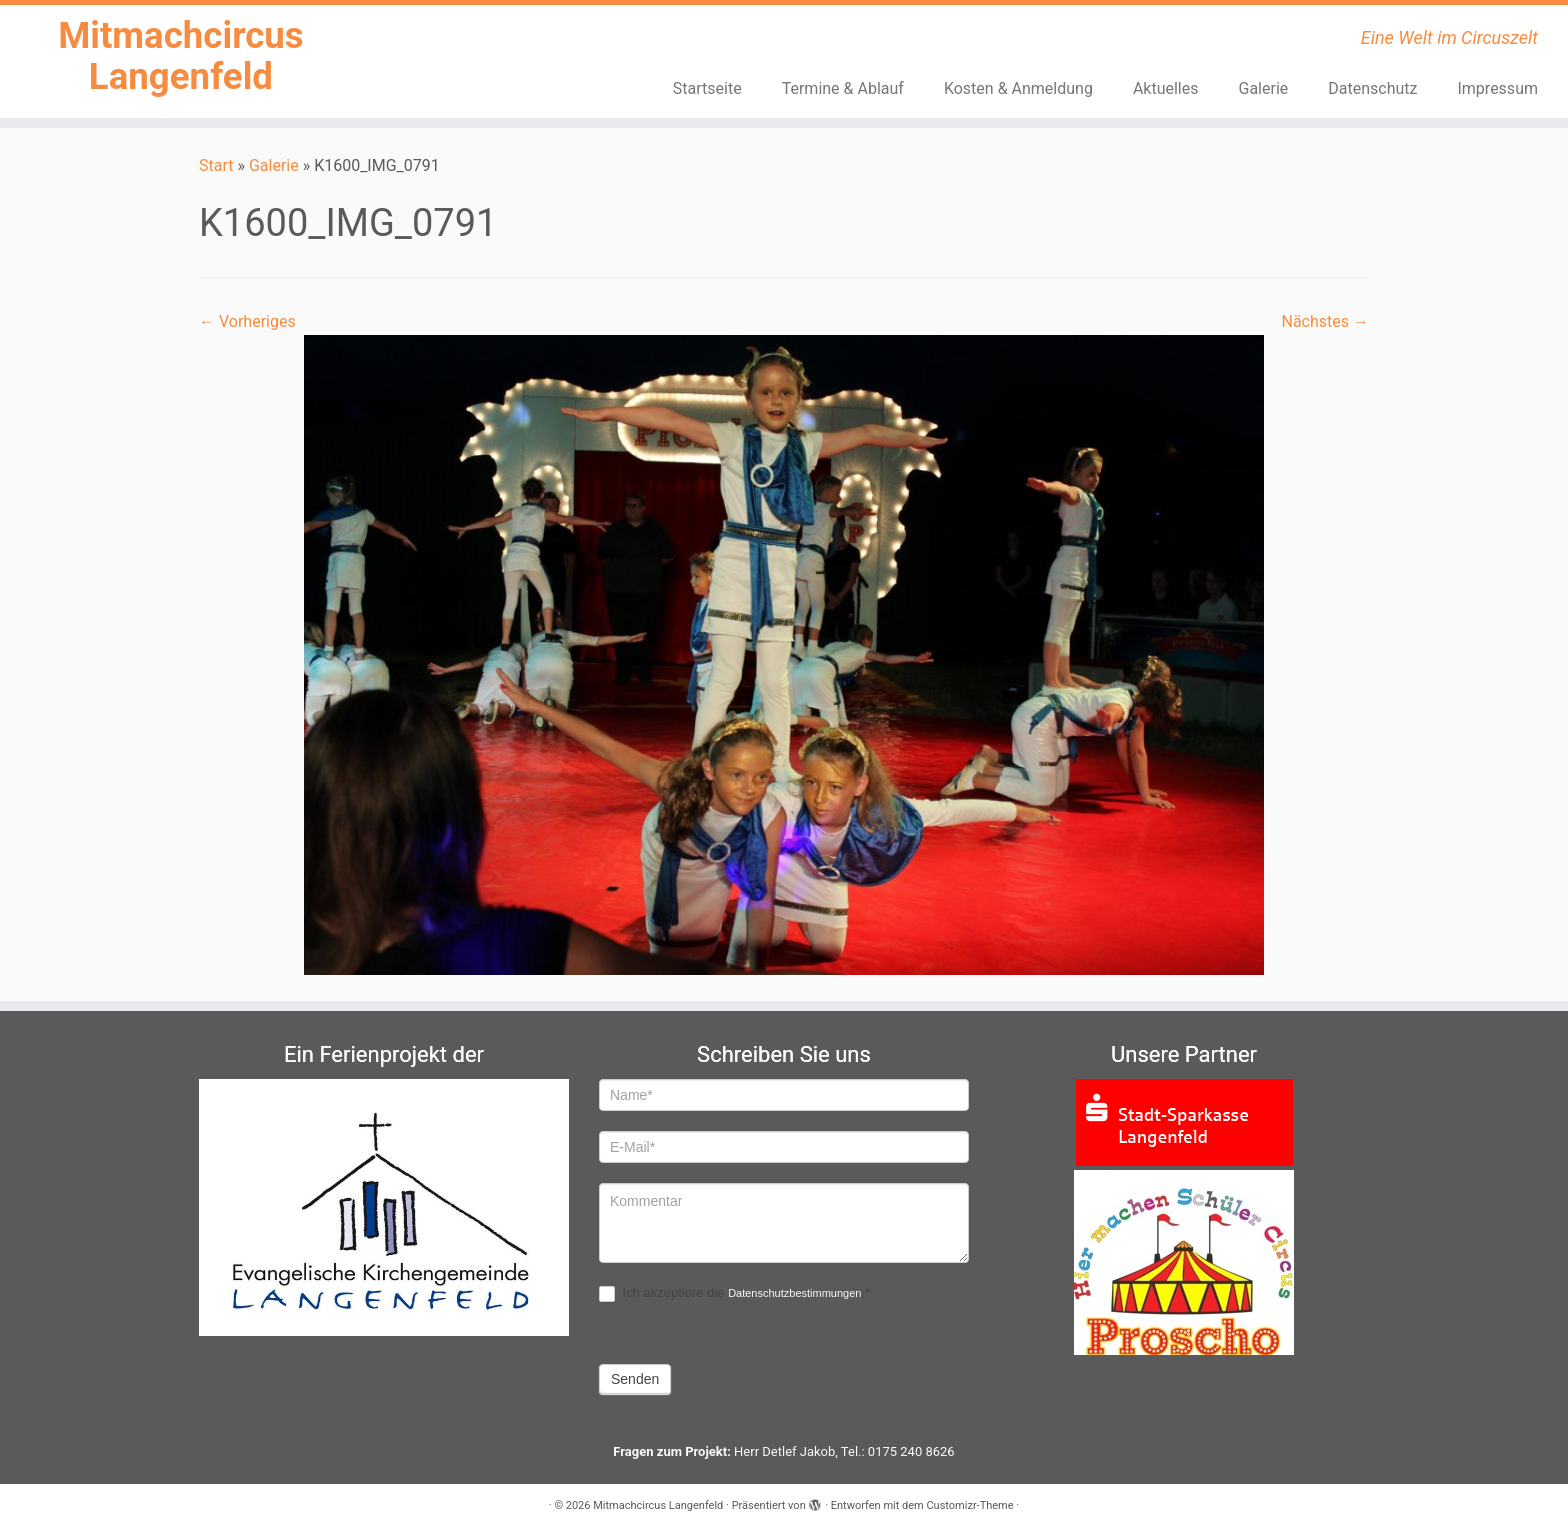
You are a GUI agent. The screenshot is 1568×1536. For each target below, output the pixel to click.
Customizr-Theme (969, 1505)
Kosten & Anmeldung (1018, 88)
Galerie (1264, 88)
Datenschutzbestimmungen (794, 1293)
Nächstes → (1325, 327)
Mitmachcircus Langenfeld (181, 63)
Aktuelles (1166, 88)
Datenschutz (1372, 88)
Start (216, 170)
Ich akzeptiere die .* (734, 1293)
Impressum (1497, 88)
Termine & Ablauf (843, 88)
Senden (635, 1379)
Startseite (707, 88)
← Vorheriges (247, 327)
